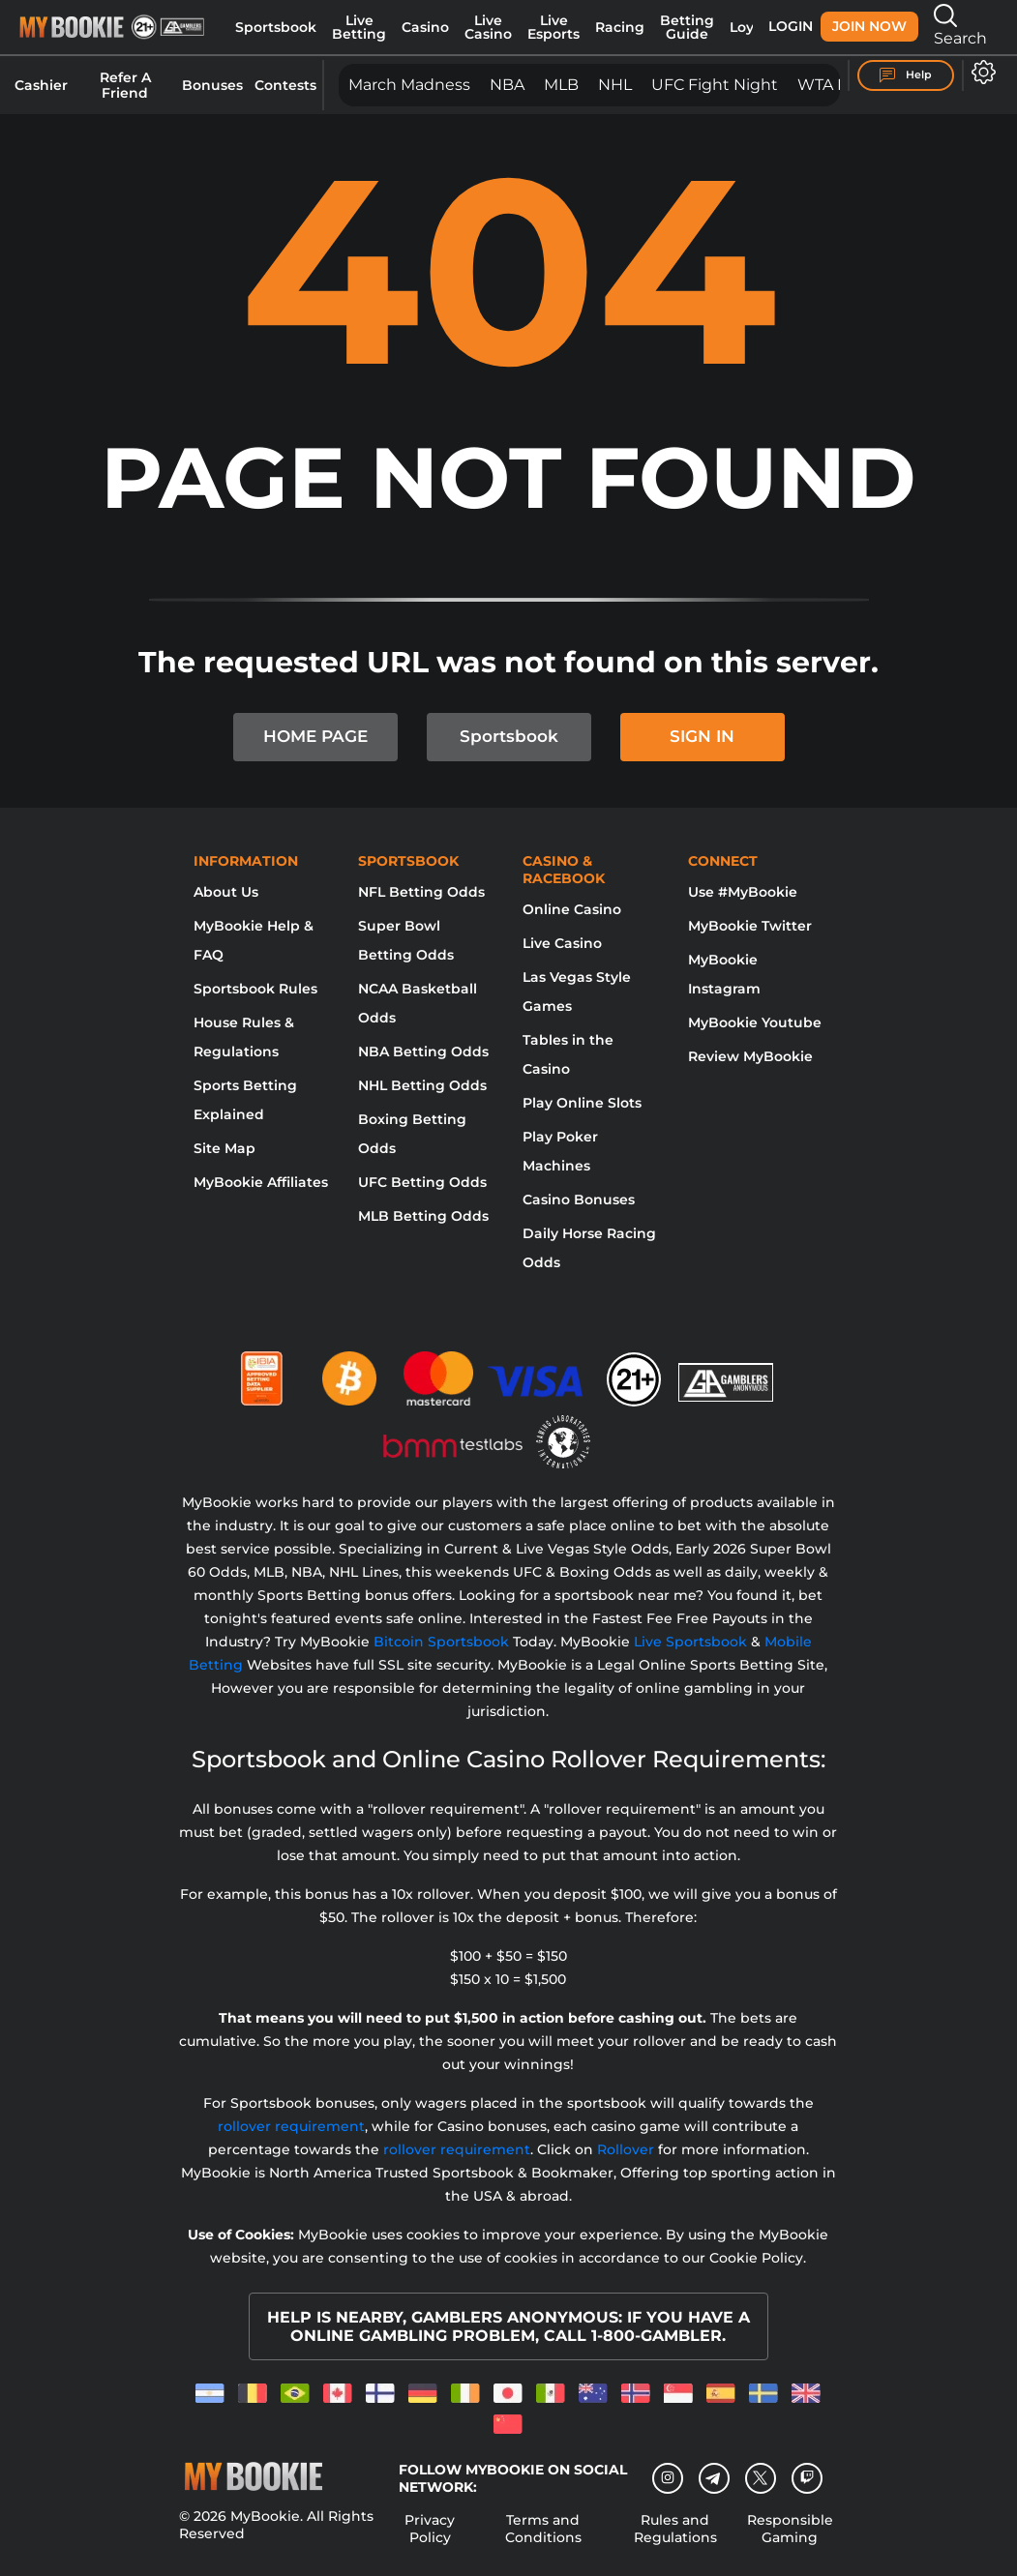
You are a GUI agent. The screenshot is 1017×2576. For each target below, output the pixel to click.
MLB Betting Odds (423, 1216)
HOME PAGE (315, 736)
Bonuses (212, 85)
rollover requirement (291, 2126)
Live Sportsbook (690, 1641)
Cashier (41, 85)
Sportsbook (275, 27)
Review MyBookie (750, 1056)
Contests (285, 85)
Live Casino (488, 27)
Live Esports (553, 27)
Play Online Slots (582, 1102)
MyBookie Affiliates (261, 1182)
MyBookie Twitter (750, 925)
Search (960, 25)
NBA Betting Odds (423, 1051)
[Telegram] (713, 2478)
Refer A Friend (125, 85)
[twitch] (807, 2478)
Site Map (224, 1148)
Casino (425, 27)
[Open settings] (980, 72)
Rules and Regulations (675, 2528)
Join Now (869, 26)
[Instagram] (667, 2478)
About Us (226, 892)
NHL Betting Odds (422, 1085)
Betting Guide (687, 27)
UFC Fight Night (714, 84)
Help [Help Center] (906, 75)
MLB (561, 84)
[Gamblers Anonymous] (726, 1370)
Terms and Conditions (543, 2528)
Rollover (625, 2149)
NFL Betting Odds (421, 892)
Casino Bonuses (579, 1199)
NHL (615, 84)
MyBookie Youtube (755, 1022)
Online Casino (572, 909)
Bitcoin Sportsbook (441, 1641)
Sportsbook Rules (255, 988)
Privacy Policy (429, 2528)
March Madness (409, 84)
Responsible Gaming (790, 2528)
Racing (619, 27)
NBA (507, 84)
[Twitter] (760, 2478)
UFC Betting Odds (422, 1182)
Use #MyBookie (742, 892)
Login (790, 26)
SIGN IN (702, 736)
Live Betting (359, 27)
